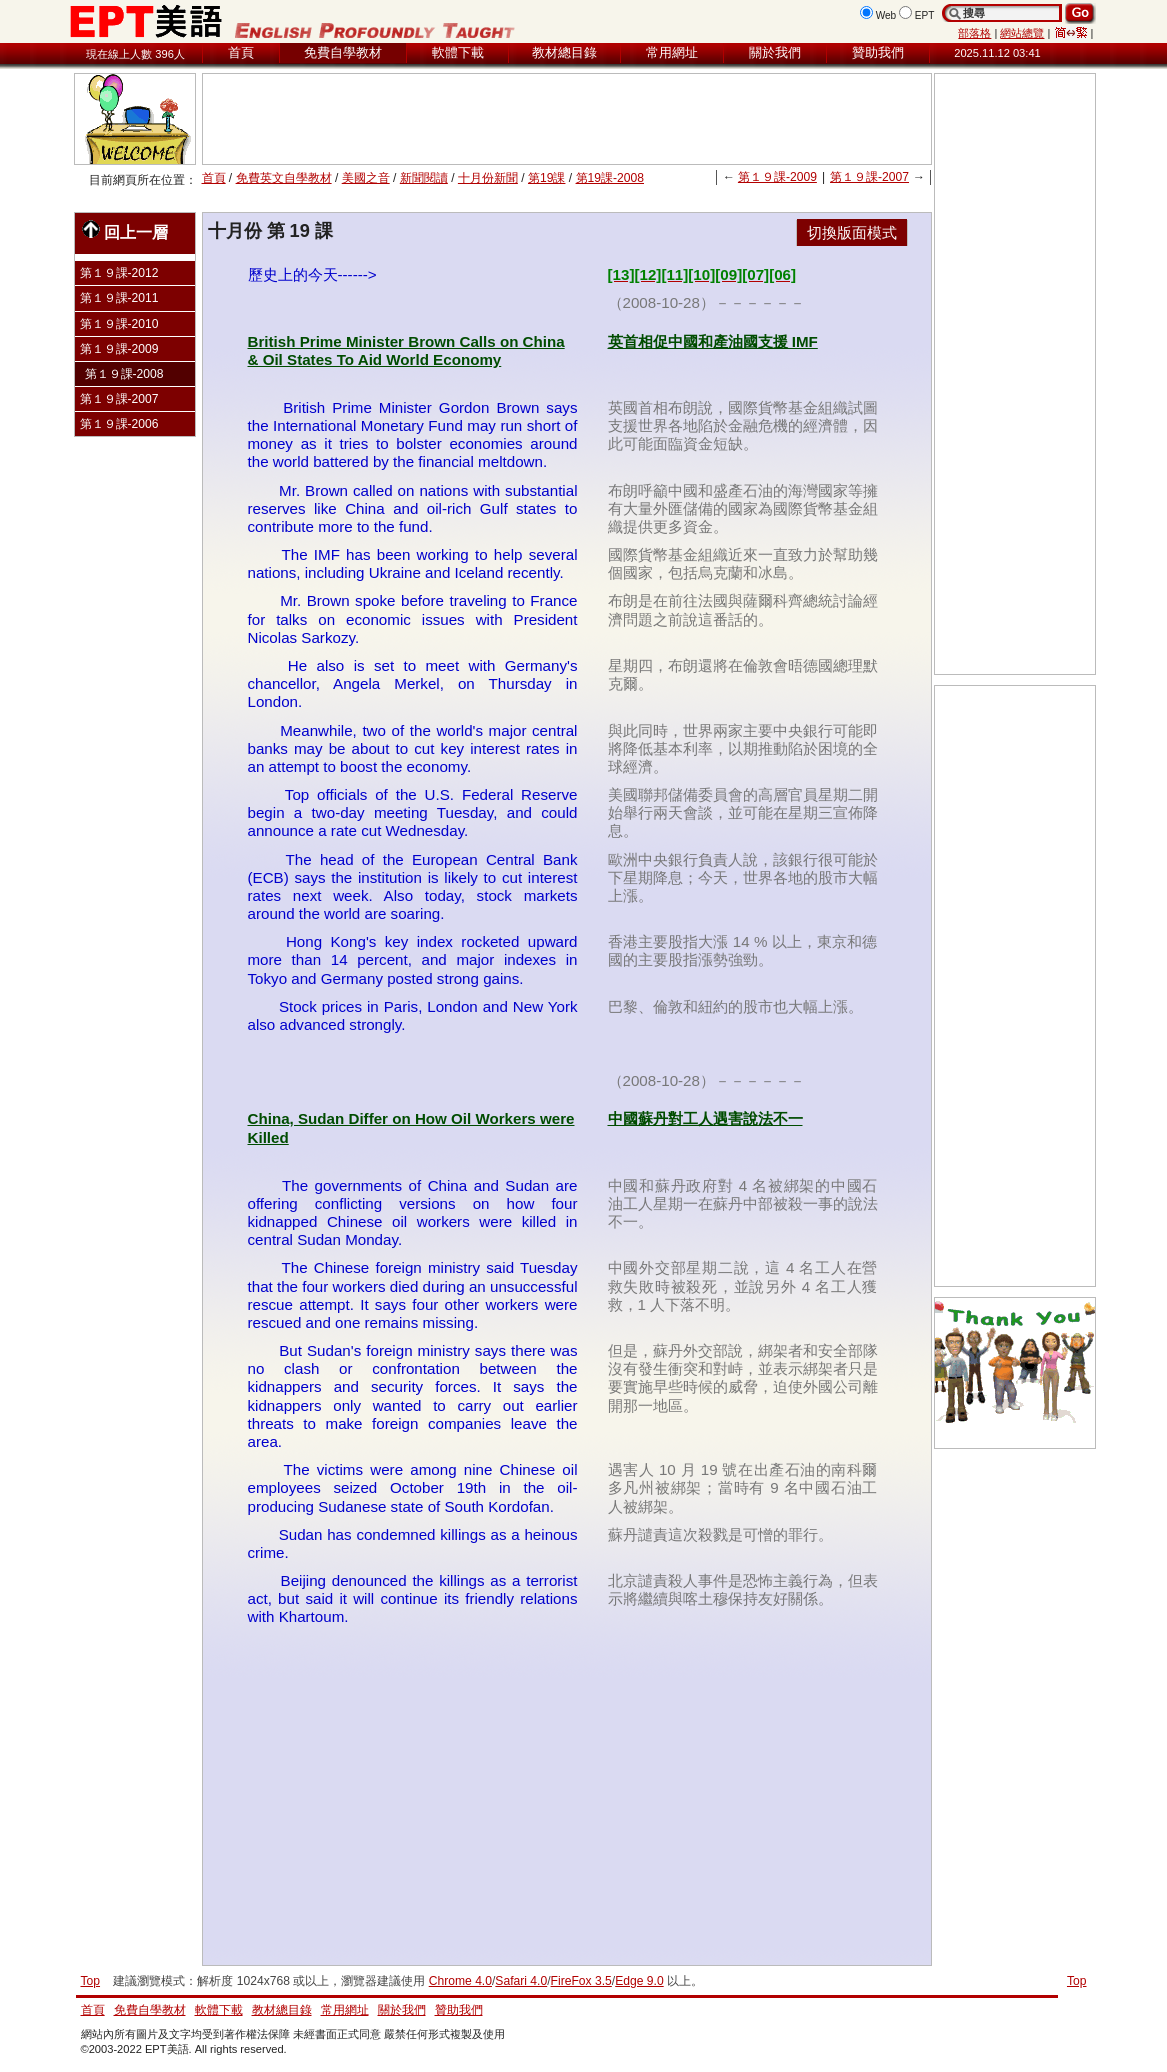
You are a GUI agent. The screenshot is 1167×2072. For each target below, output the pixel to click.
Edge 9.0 (639, 1981)
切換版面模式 (852, 232)
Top (1077, 1981)
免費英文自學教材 (284, 178)
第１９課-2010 (119, 324)
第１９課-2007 (869, 177)
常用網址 (672, 52)
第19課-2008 (610, 178)
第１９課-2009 (777, 177)
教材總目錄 (564, 52)
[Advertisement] (567, 119)
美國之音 (366, 178)
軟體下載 (458, 52)
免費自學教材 (343, 52)
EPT (925, 15)
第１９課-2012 (119, 273)
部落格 (974, 33)
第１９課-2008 (124, 374)
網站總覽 (1022, 33)
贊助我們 (878, 52)
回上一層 (125, 230)
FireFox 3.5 (581, 1981)
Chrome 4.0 (460, 1981)
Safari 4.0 (521, 1981)
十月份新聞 (488, 178)
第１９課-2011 (119, 298)
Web (886, 15)
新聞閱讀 (424, 178)
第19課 (546, 178)
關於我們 (775, 52)
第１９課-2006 (119, 424)
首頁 (241, 52)
